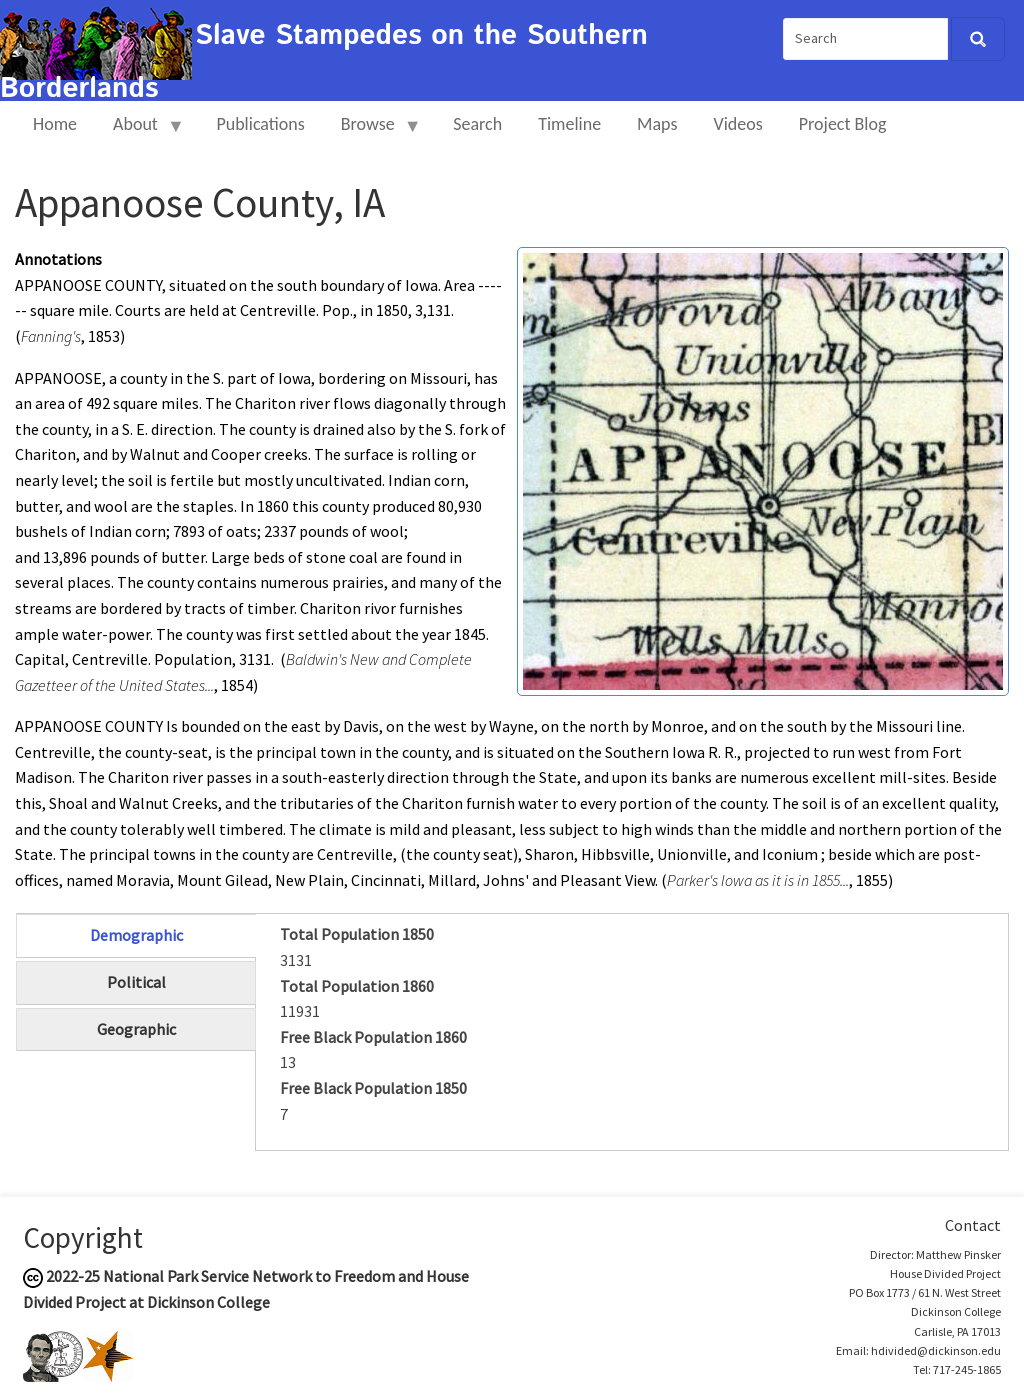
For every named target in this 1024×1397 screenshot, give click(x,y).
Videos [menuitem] (738, 124)
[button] (763, 470)
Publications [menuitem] (260, 124)
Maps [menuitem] (657, 124)
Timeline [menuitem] (569, 124)
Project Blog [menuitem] (843, 124)
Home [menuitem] (55, 124)
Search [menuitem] (477, 124)
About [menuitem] (140, 132)
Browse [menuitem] (372, 132)
